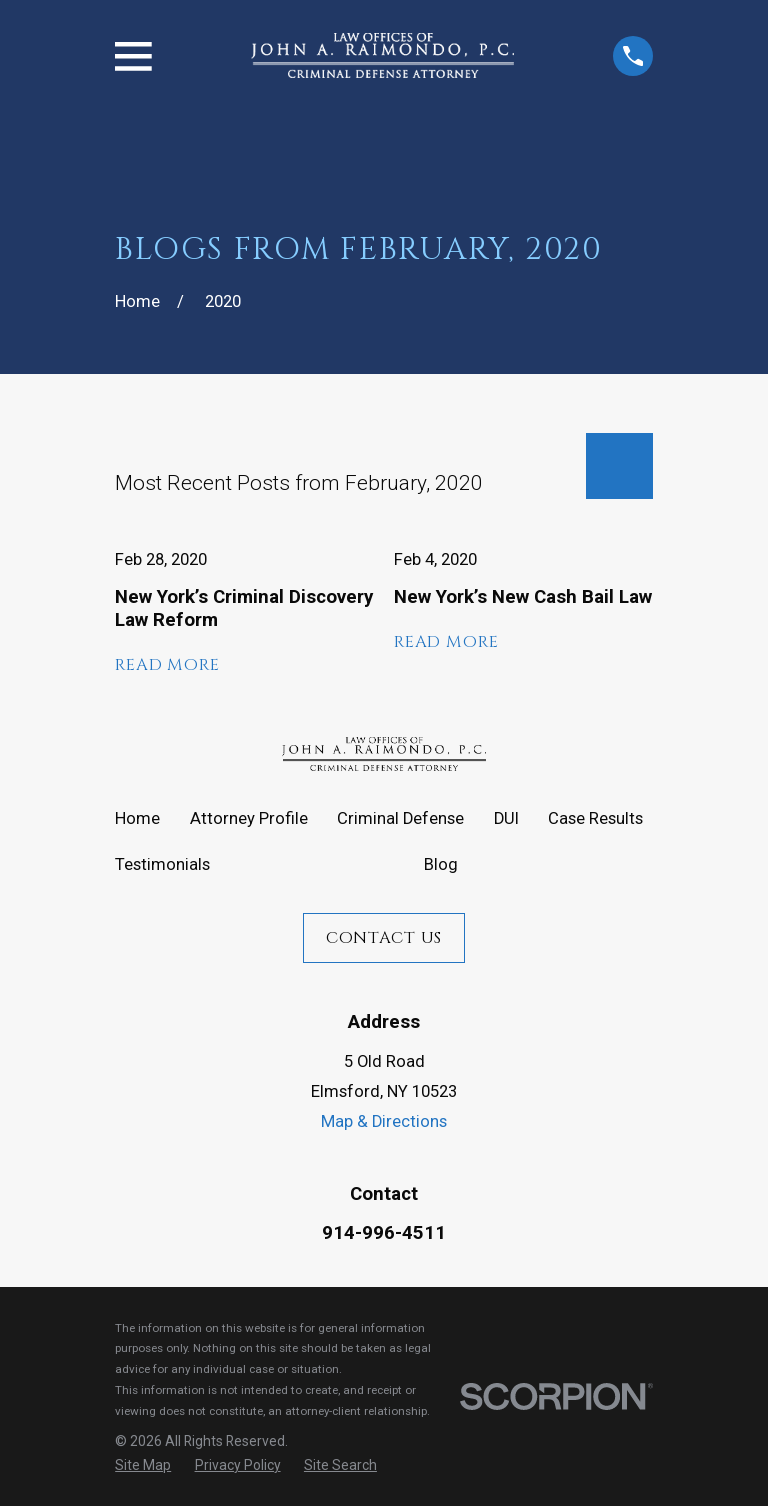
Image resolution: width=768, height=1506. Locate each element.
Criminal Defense (400, 818)
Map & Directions (384, 1121)
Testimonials (162, 864)
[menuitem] (143, 1465)
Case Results (595, 818)
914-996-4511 (384, 1233)
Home (137, 818)
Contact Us (384, 938)
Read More (167, 665)
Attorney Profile (249, 818)
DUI (506, 818)
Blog (441, 864)
